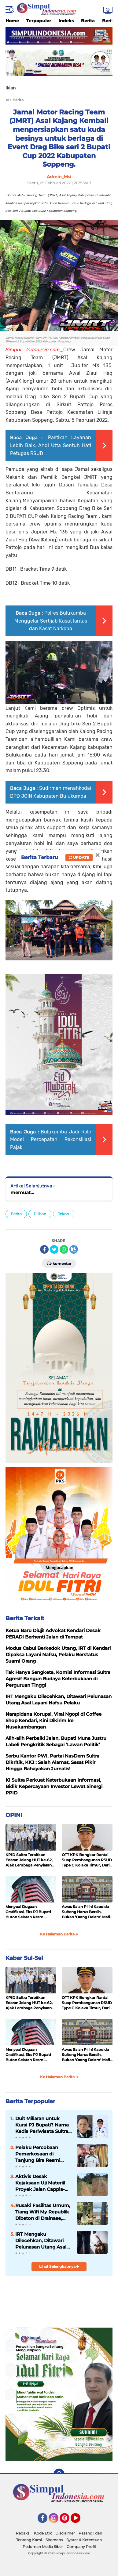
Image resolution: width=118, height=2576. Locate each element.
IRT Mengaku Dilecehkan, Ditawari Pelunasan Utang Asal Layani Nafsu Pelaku (40, 2240)
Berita (88, 20)
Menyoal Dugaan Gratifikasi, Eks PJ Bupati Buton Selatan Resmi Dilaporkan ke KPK (28, 1912)
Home (12, 20)
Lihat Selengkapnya (59, 2266)
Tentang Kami (29, 2540)
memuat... (22, 1192)
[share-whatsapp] (64, 1249)
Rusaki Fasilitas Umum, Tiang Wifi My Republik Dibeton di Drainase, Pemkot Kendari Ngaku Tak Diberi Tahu (42, 2211)
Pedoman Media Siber (43, 2546)
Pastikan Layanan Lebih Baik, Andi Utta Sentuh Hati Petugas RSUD (50, 445)
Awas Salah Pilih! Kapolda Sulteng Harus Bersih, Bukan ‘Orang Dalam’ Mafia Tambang (87, 1912)
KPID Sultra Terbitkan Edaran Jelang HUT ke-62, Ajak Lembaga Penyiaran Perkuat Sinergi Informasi (29, 1860)
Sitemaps (54, 2540)
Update (79, 857)
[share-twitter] (54, 1249)
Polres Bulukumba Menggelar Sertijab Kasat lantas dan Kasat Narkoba (50, 620)
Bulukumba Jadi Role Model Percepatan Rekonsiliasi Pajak (50, 1139)
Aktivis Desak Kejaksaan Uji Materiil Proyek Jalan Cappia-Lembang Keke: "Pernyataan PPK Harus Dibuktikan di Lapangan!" (42, 2182)
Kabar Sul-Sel (24, 1958)
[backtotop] (59, 2474)
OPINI (14, 1815)
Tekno (63, 1214)
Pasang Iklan (90, 2533)
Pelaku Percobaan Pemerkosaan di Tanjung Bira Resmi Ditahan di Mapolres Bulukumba (38, 2153)
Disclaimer (65, 2533)
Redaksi (23, 2533)
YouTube (80, 2520)
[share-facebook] (44, 1249)
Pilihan (40, 1214)
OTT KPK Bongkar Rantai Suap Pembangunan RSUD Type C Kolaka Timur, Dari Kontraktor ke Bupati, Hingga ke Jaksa (87, 1860)
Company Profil (81, 2546)
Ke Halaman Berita (59, 1934)
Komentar (59, 1263)
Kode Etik (43, 2533)
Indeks (66, 20)
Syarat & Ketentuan (84, 2540)
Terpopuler (38, 20)
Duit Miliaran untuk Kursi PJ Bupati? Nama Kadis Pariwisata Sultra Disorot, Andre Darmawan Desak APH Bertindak (42, 2124)
